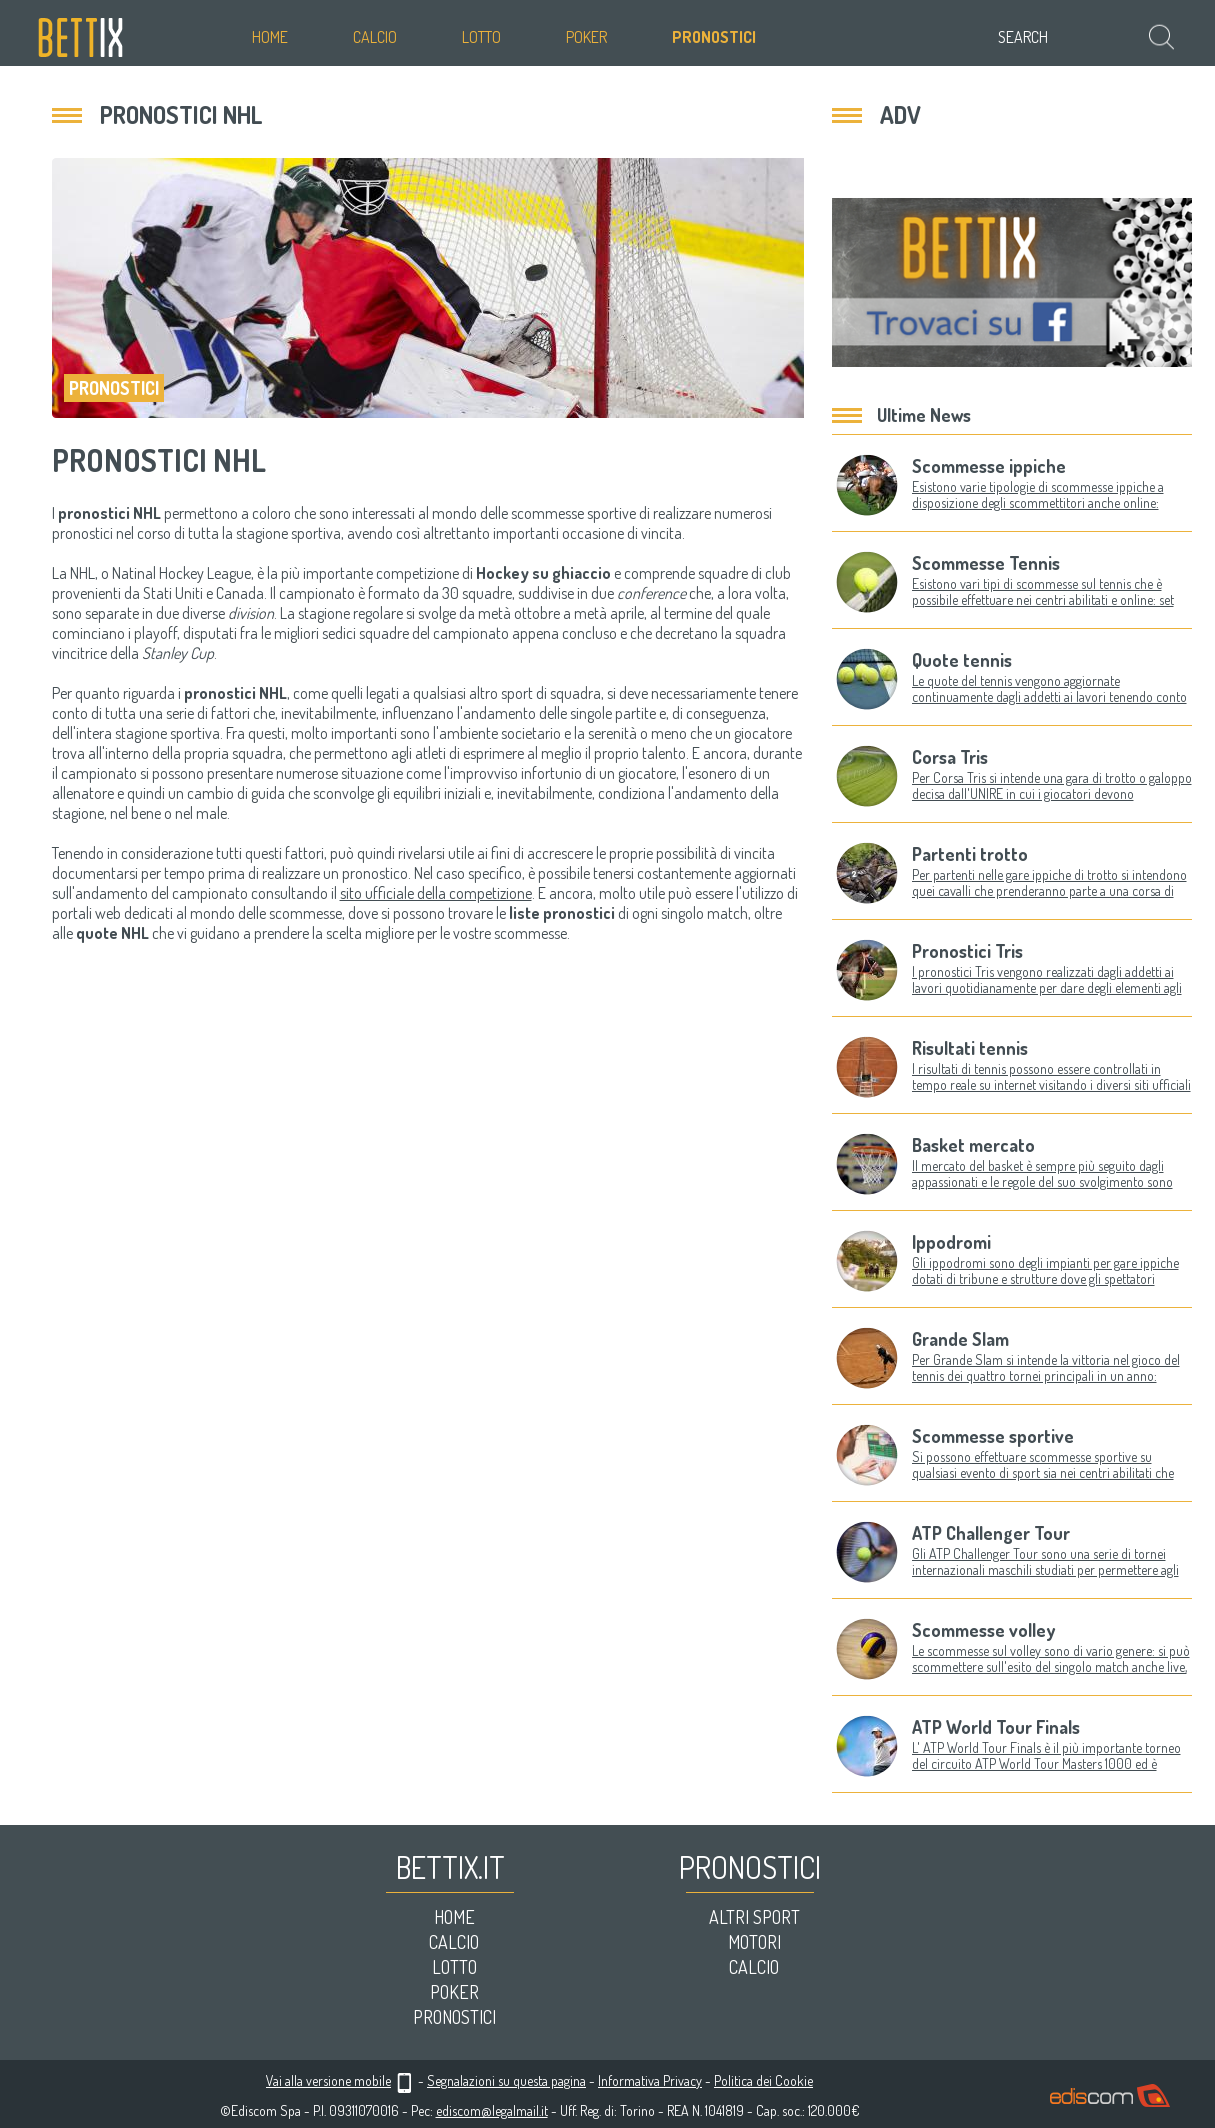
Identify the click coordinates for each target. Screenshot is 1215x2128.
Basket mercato (973, 1145)
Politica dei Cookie (763, 2080)
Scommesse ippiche (989, 466)
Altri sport (754, 1917)
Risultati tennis (970, 1048)
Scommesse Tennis (986, 563)
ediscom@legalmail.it (492, 2110)
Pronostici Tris (967, 951)
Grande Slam (960, 1339)
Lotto (481, 37)
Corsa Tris (950, 757)
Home (270, 37)
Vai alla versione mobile (328, 2080)
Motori (754, 1942)
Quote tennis (962, 660)
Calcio (375, 37)
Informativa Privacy (650, 2080)
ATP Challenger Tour (991, 1533)
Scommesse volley (983, 1630)
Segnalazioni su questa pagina (506, 2080)
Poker (586, 37)
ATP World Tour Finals (996, 1727)
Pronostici (714, 37)
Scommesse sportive (993, 1436)
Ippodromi (951, 1242)
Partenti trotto (970, 854)
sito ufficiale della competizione (436, 893)
